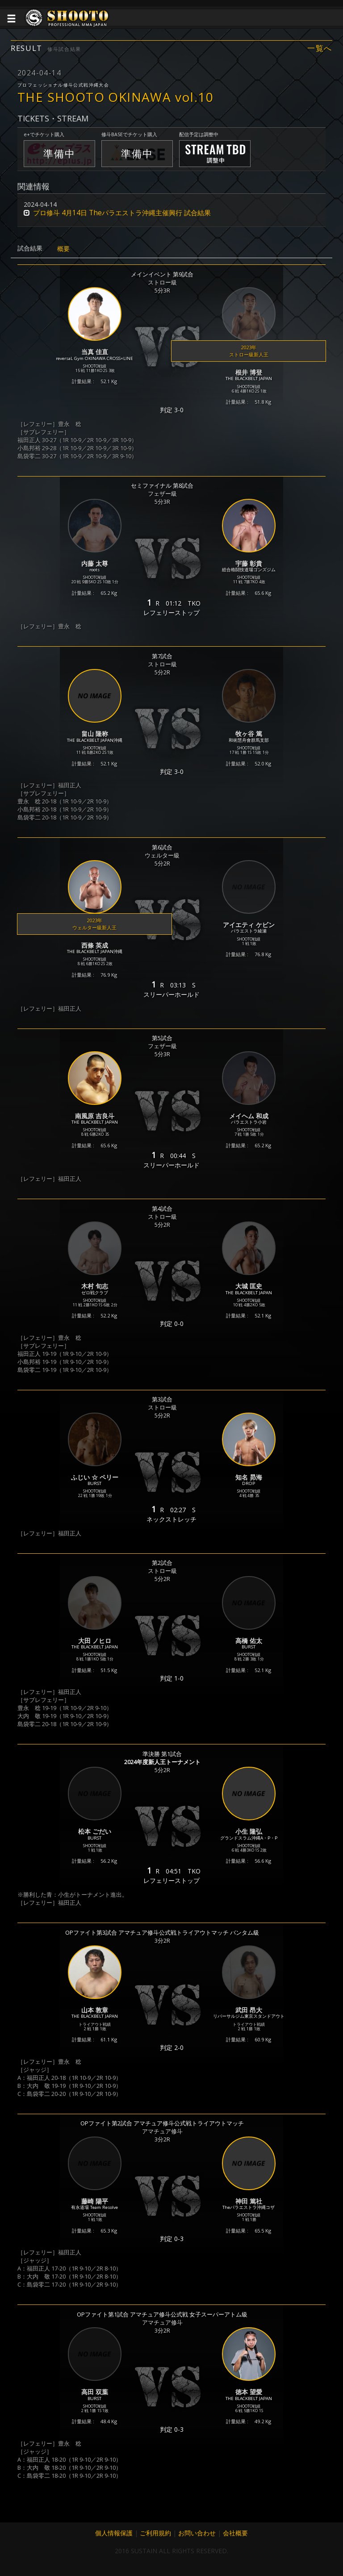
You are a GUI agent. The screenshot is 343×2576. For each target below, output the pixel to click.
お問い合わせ (197, 2533)
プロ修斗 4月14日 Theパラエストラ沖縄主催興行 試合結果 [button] (122, 212)
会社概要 (235, 2533)
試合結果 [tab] (29, 248)
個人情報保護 (114, 2533)
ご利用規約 (155, 2533)
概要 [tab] (63, 248)
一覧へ (319, 48)
